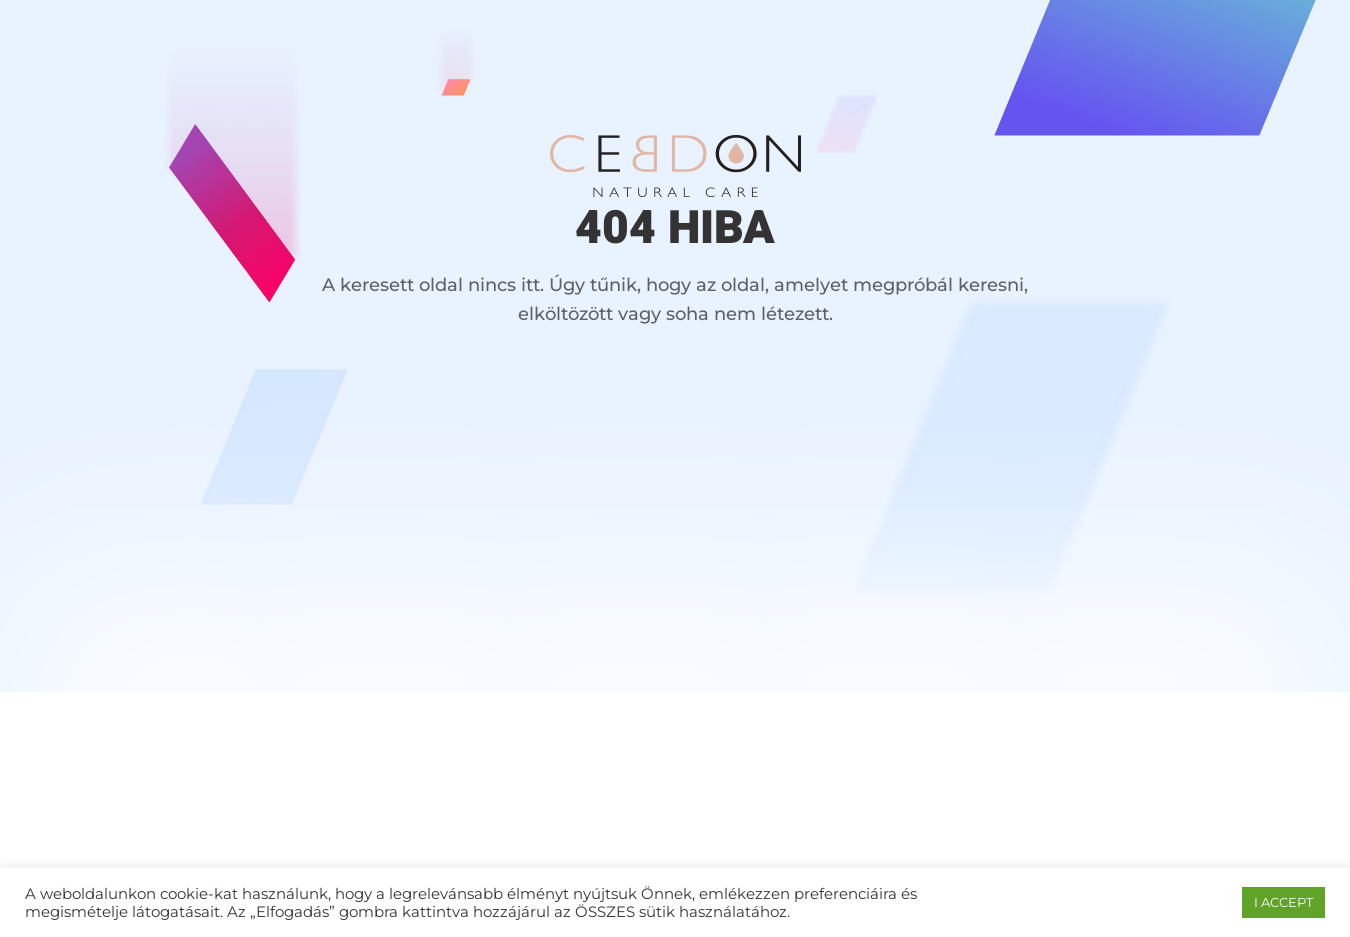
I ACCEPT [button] (1283, 902)
